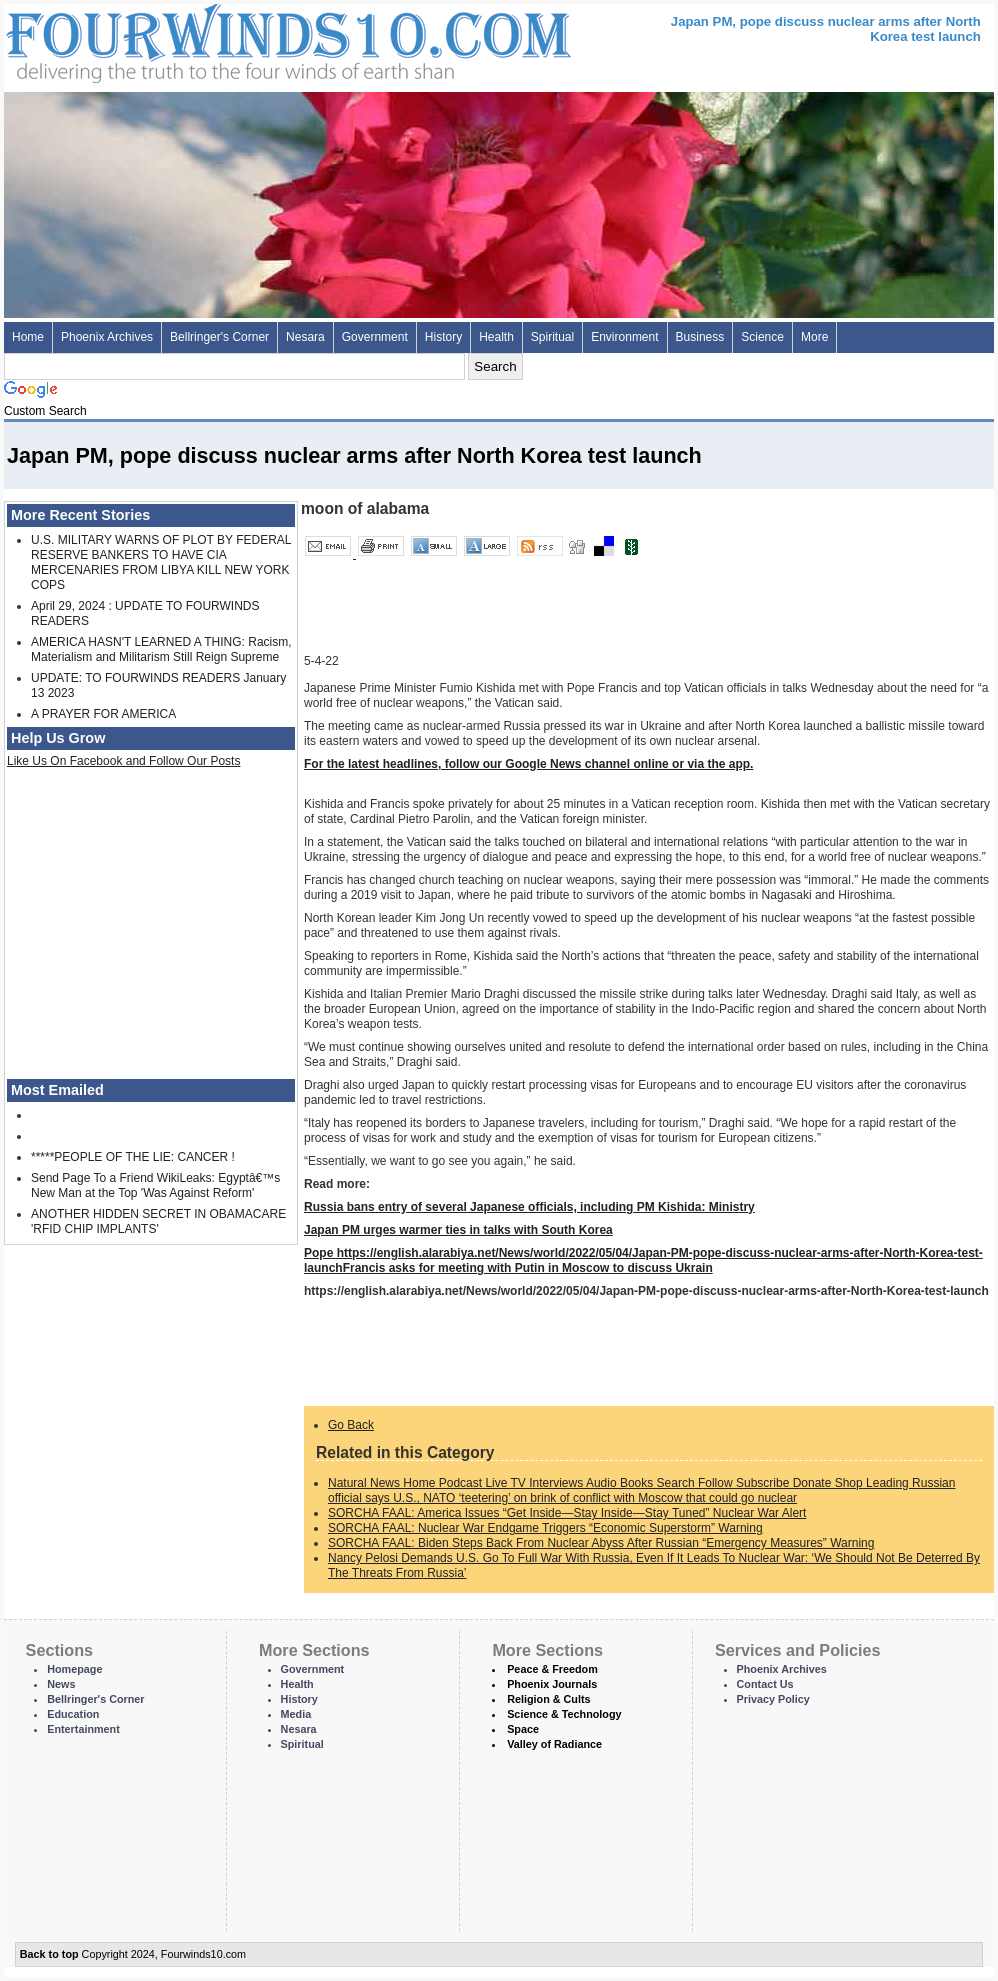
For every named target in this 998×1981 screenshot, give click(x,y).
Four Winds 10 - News (204, 39)
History (443, 337)
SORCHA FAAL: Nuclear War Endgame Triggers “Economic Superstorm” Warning (545, 1528)
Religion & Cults (548, 1699)
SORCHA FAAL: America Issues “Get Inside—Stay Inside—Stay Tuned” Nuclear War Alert (567, 1513)
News (61, 1684)
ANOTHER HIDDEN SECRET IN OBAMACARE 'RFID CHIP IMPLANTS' (158, 1221)
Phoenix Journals (552, 1684)
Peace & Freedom (552, 1669)
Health (496, 337)
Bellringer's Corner (219, 337)
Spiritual (552, 337)
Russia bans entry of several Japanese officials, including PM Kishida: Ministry (529, 1207)
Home (28, 337)
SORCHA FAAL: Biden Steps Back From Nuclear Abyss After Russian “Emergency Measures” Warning (601, 1543)
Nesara (305, 337)
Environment (624, 337)
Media (296, 1714)
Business (700, 337)
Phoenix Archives (107, 337)
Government (375, 337)
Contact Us (765, 1684)
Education (73, 1714)
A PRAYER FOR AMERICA (103, 714)
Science (762, 337)
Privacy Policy (773, 1699)
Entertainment (83, 1729)
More (814, 337)
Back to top (49, 1954)
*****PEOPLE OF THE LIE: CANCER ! (133, 1157)
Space (523, 1729)
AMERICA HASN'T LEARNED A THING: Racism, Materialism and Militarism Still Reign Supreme (161, 649)
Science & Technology (564, 1714)
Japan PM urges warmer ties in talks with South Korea (458, 1230)
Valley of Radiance (554, 1744)
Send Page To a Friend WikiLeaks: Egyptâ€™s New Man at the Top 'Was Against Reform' (155, 1185)
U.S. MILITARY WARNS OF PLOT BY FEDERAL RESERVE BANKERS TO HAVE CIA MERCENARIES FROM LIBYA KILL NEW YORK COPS (161, 562)
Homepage (74, 1669)
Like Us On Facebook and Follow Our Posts (123, 761)
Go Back (351, 1425)
